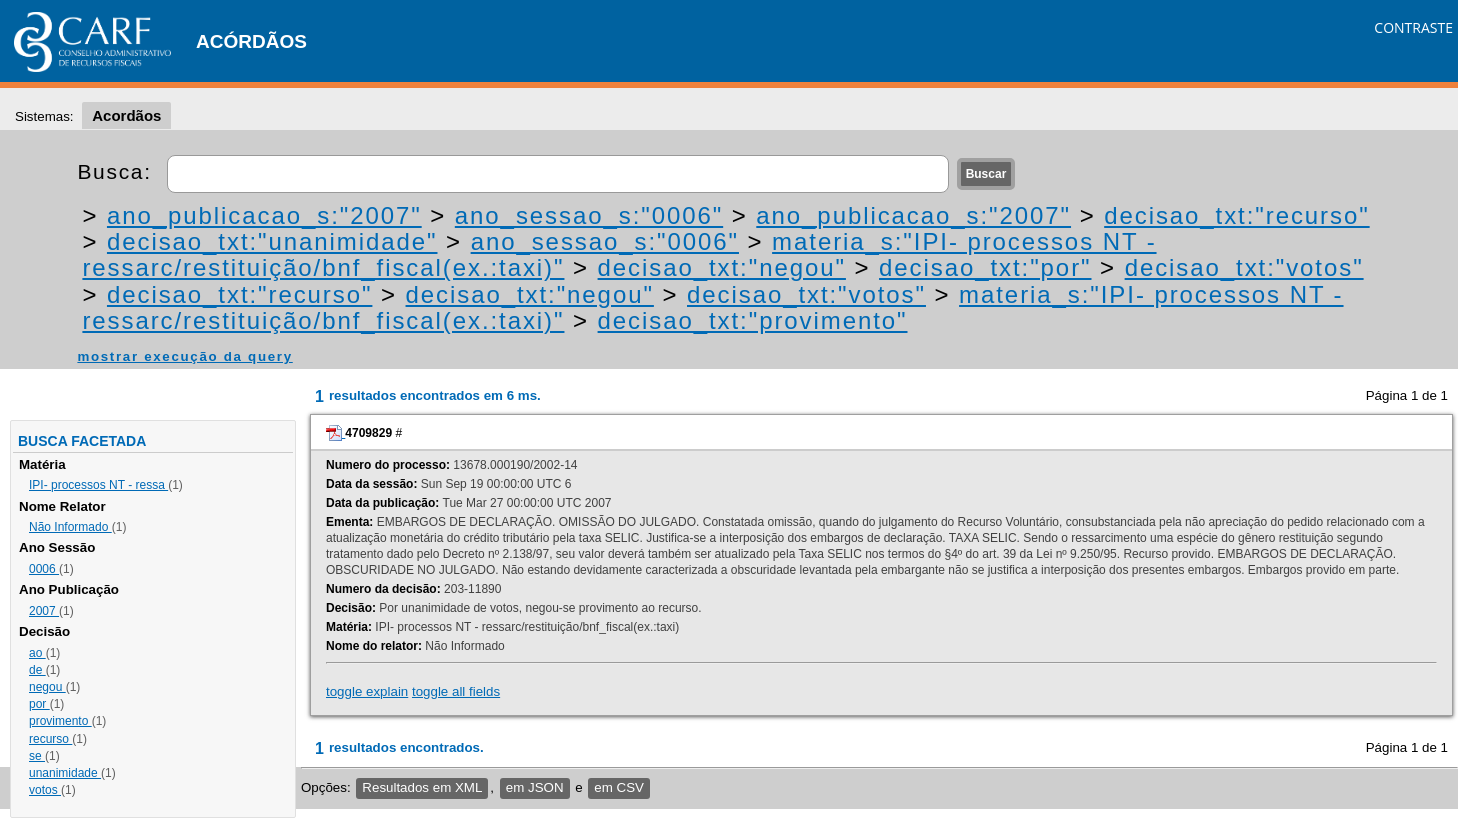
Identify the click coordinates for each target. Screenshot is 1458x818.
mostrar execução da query (184, 356)
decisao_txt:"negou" (722, 267)
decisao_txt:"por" (985, 267)
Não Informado (70, 527)
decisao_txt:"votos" (1244, 267)
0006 (44, 569)
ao (37, 653)
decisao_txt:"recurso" (1236, 215)
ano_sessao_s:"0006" (589, 215)
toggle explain (367, 691)
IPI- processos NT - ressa (98, 485)
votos (45, 790)
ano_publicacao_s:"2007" (264, 215)
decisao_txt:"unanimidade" (272, 241)
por (39, 704)
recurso (50, 739)
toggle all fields (456, 691)
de (37, 670)
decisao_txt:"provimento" (753, 320)
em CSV (619, 787)
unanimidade (65, 773)
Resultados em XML (422, 787)
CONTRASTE (1413, 27)
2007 (44, 611)
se (37, 756)
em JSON (535, 787)
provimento (60, 721)
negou (47, 687)
